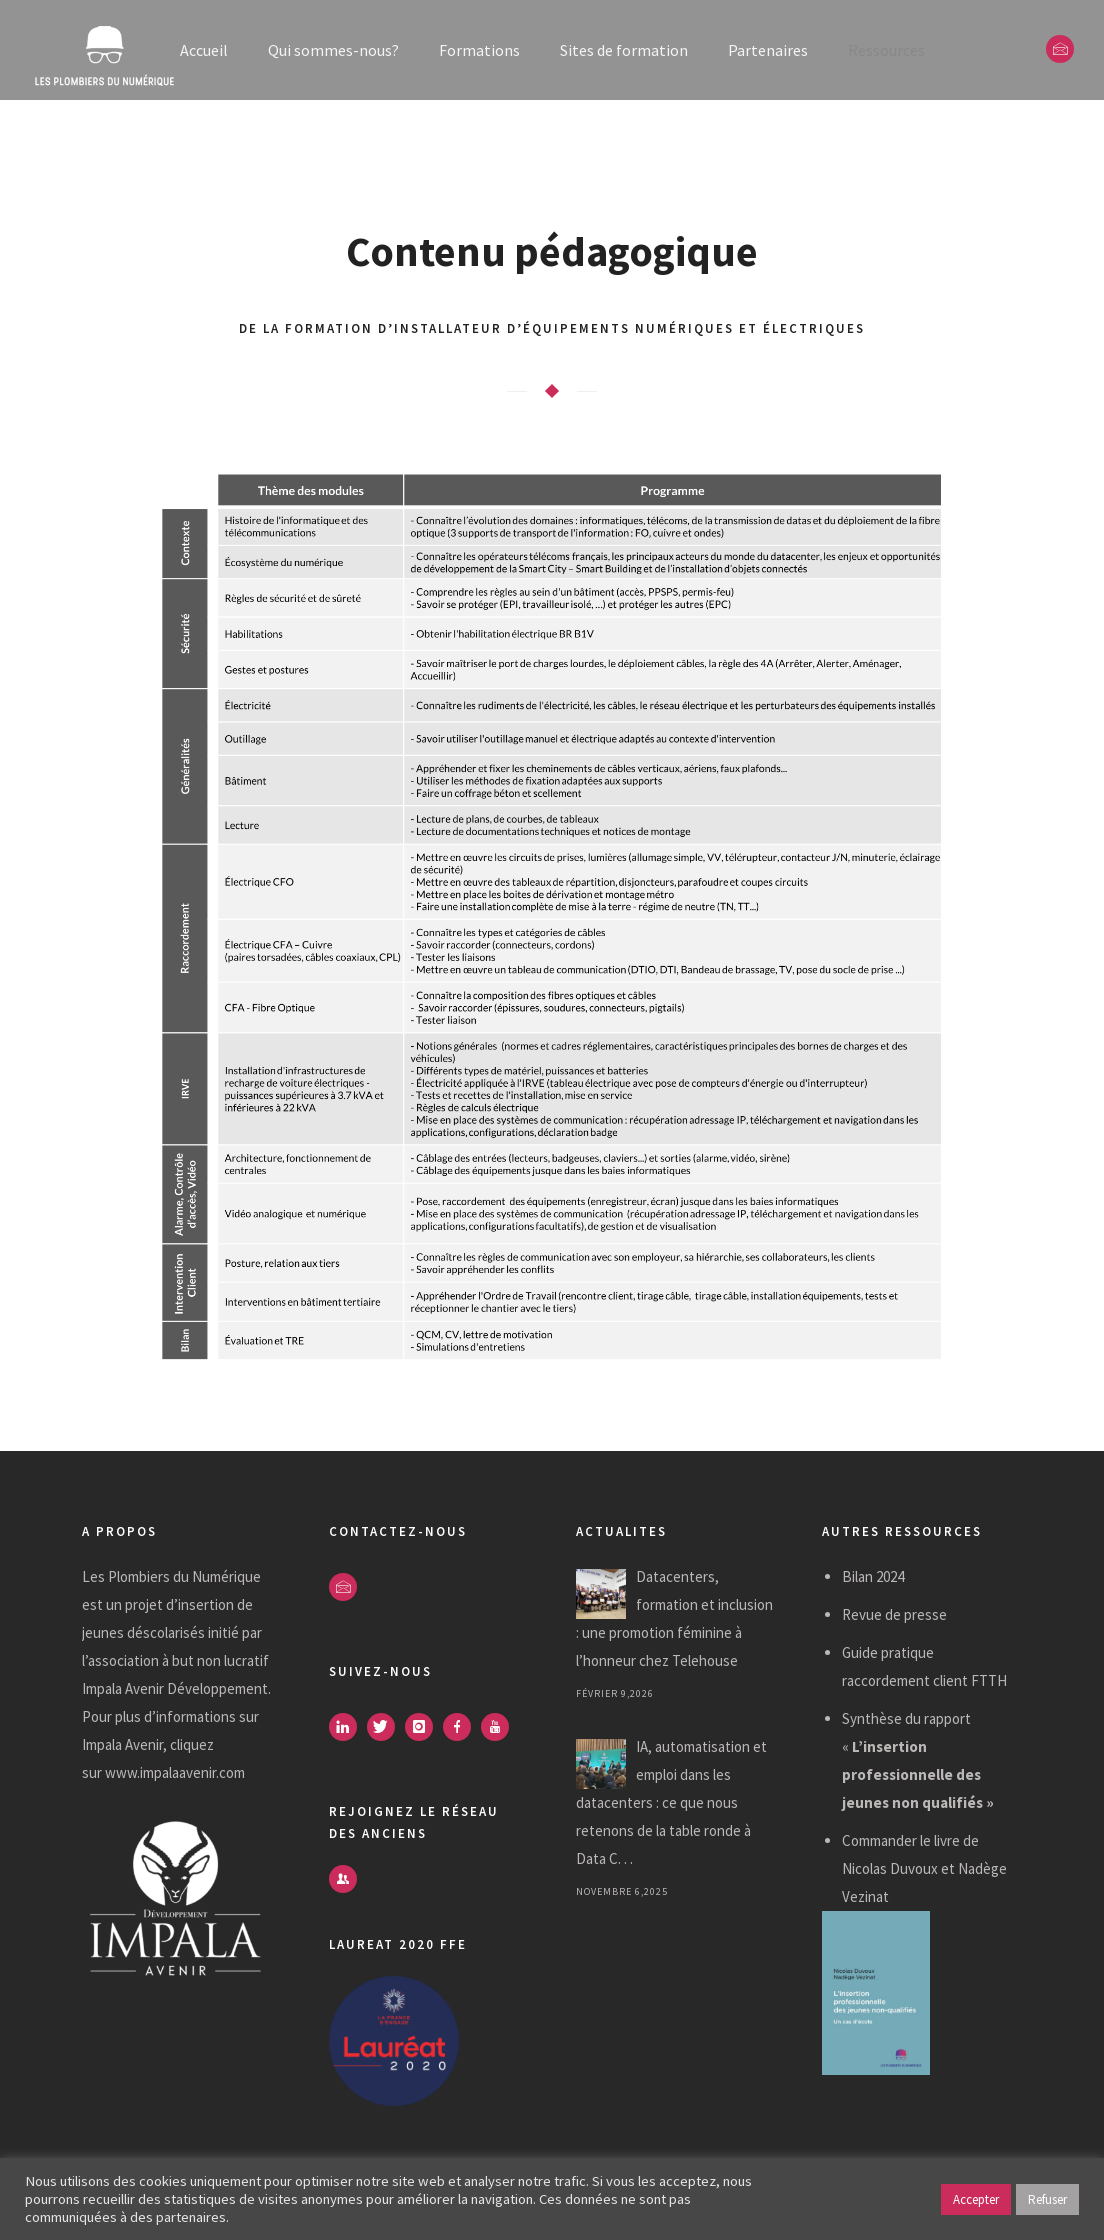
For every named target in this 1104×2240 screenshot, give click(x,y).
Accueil (204, 50)
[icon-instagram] (424, 1727)
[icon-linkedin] (348, 1727)
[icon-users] (343, 1879)
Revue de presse (894, 1614)
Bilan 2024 (873, 1576)
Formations (479, 50)
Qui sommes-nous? (333, 50)
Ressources (886, 50)
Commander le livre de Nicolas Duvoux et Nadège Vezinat (924, 1868)
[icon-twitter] (386, 1727)
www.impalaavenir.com (175, 1772)
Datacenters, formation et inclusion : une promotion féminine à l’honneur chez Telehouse (674, 1618)
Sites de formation (624, 50)
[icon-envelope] (1060, 49)
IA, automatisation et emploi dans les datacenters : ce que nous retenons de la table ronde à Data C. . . (671, 1802)
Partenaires (768, 50)
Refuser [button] (1047, 2199)
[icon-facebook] (462, 1727)
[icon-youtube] (500, 1727)
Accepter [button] (976, 2199)
